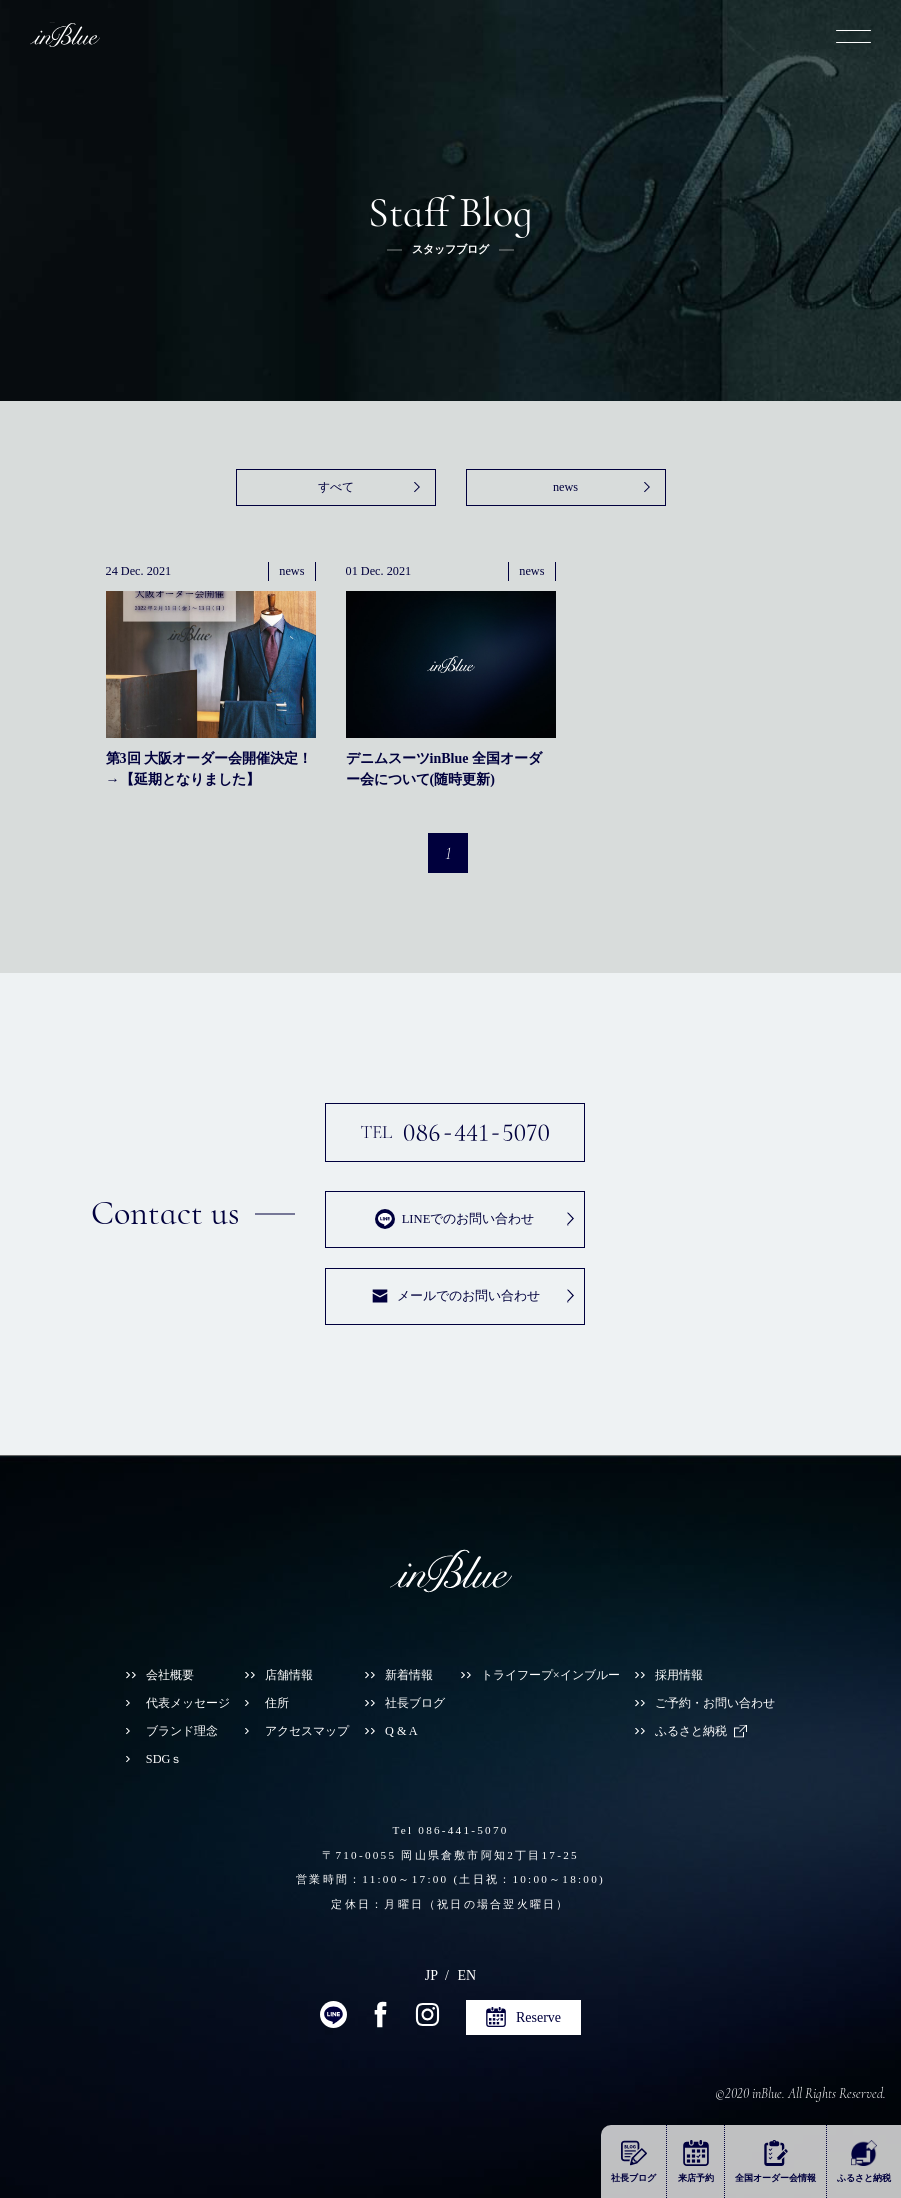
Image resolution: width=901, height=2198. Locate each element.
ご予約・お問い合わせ (715, 1703)
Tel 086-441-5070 (450, 1830)
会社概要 (170, 1675)
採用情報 (679, 1675)
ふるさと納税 (691, 1731)
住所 (277, 1703)
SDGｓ (164, 1759)
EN (466, 1975)
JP (431, 1975)
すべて (336, 487)
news (565, 487)
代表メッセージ (188, 1703)
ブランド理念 (182, 1731)
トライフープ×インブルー (550, 1675)
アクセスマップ (307, 1731)
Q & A (401, 1731)
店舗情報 (289, 1675)
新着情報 (409, 1675)
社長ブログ (415, 1703)
